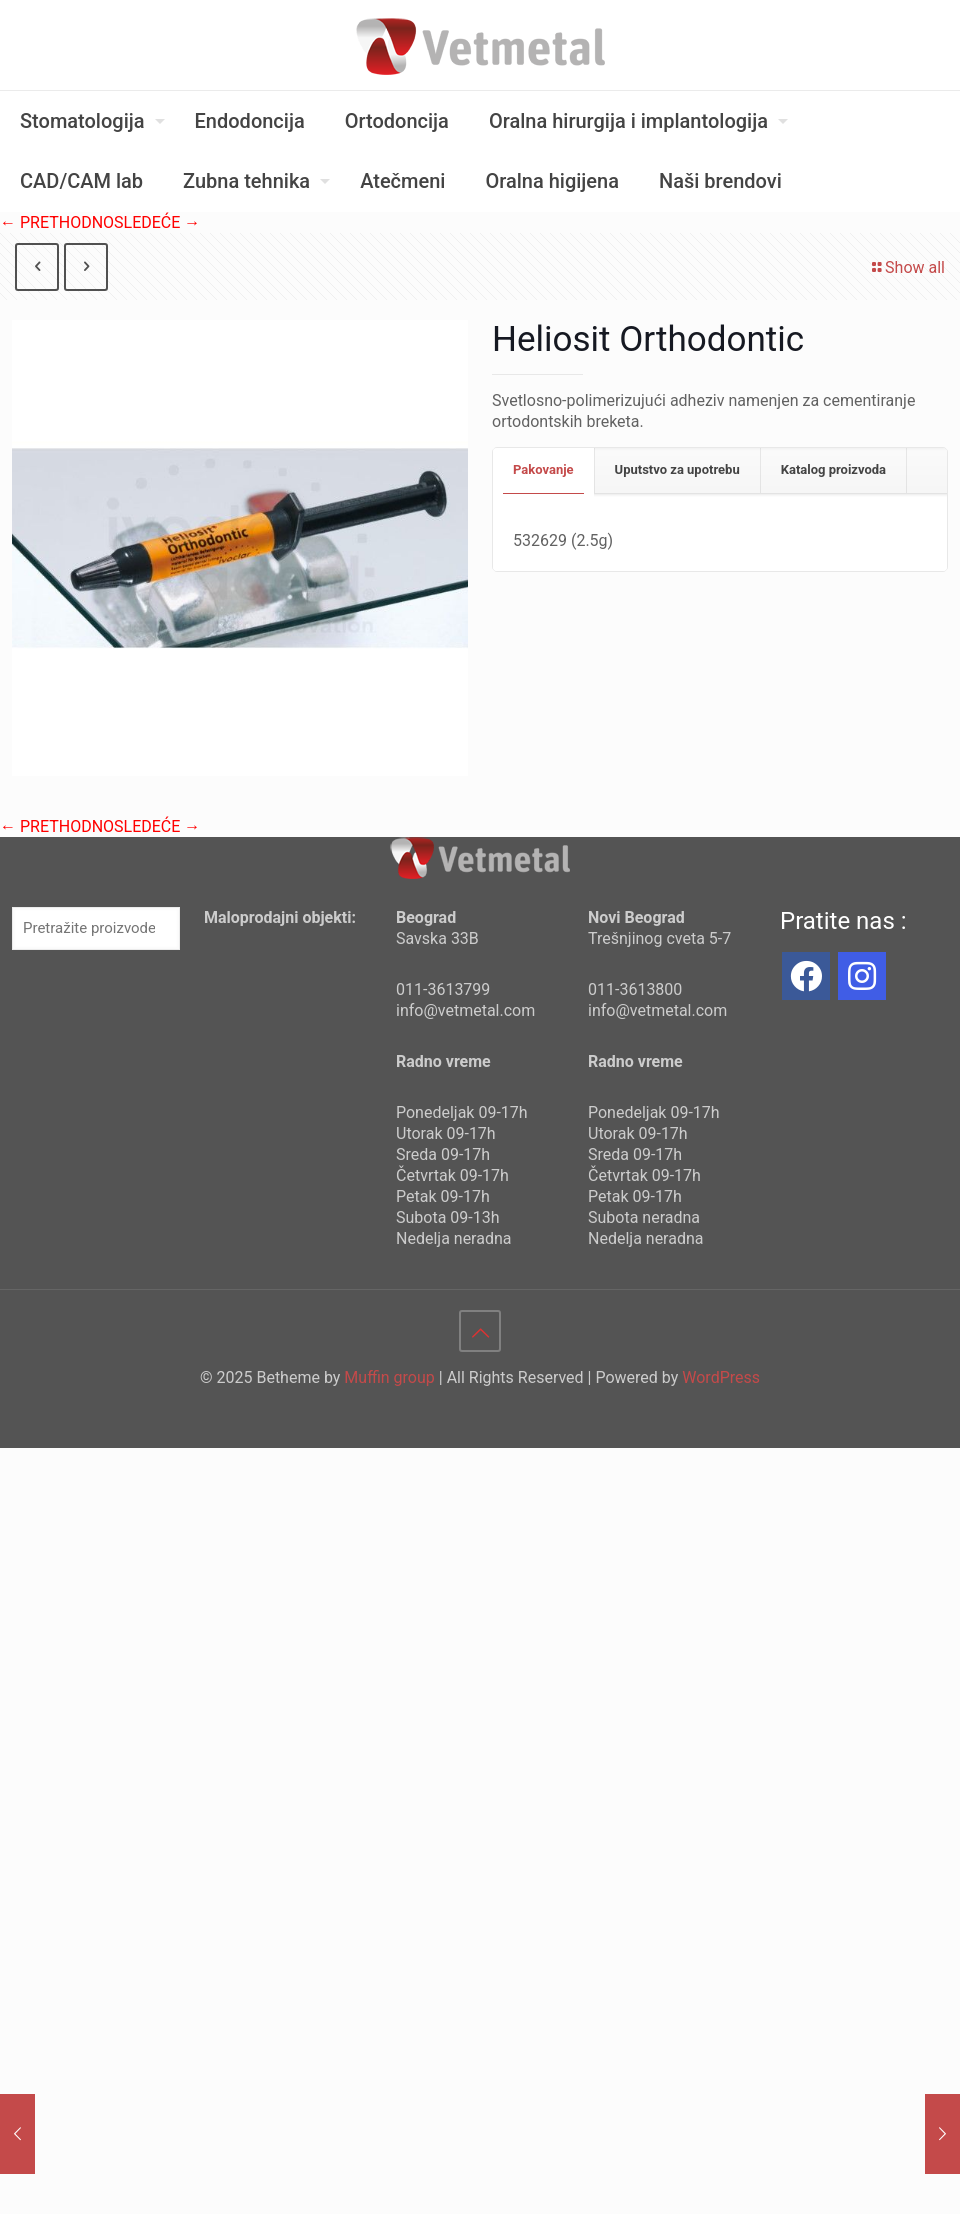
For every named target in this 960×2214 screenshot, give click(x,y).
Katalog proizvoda (833, 469)
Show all (907, 267)
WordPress (721, 1377)
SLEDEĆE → (157, 222)
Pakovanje (543, 469)
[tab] (544, 470)
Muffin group (389, 1377)
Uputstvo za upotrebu (677, 469)
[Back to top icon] (480, 1331)
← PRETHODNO (57, 222)
